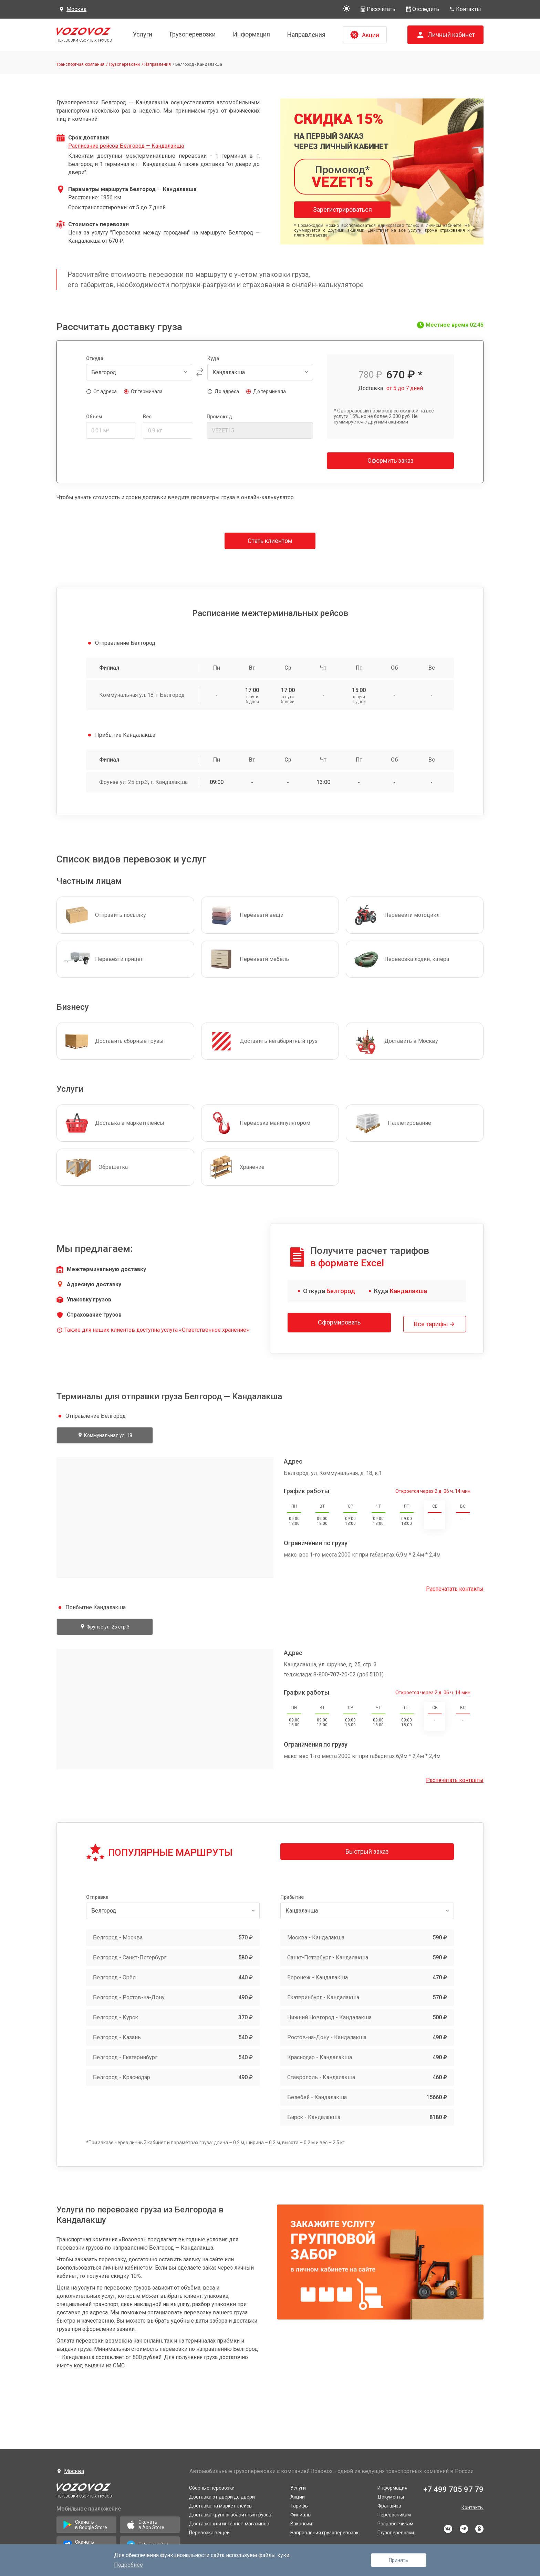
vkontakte (448, 2526)
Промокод (219, 416)
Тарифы (299, 2502)
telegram (464, 2526)
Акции (297, 2493)
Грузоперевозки (192, 34)
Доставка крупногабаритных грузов (230, 2511)
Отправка (97, 1894)
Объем (94, 416)
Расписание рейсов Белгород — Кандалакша (126, 146)
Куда (213, 358)
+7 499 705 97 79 (453, 2486)
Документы (390, 2493)
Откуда (94, 358)
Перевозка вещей (209, 2529)
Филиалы (300, 2511)
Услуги (142, 34)
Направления (306, 34)
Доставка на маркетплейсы (220, 2502)
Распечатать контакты (455, 1585)
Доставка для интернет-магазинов (229, 2520)
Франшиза (389, 2502)
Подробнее (128, 2565)
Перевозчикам (394, 2511)
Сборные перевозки (212, 2485)
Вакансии (301, 2520)
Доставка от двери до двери (222, 2493)
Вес (147, 416)
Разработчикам (395, 2520)
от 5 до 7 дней (404, 388)
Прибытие (292, 1894)
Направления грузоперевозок (324, 2529)
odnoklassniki (479, 2526)
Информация (251, 34)
